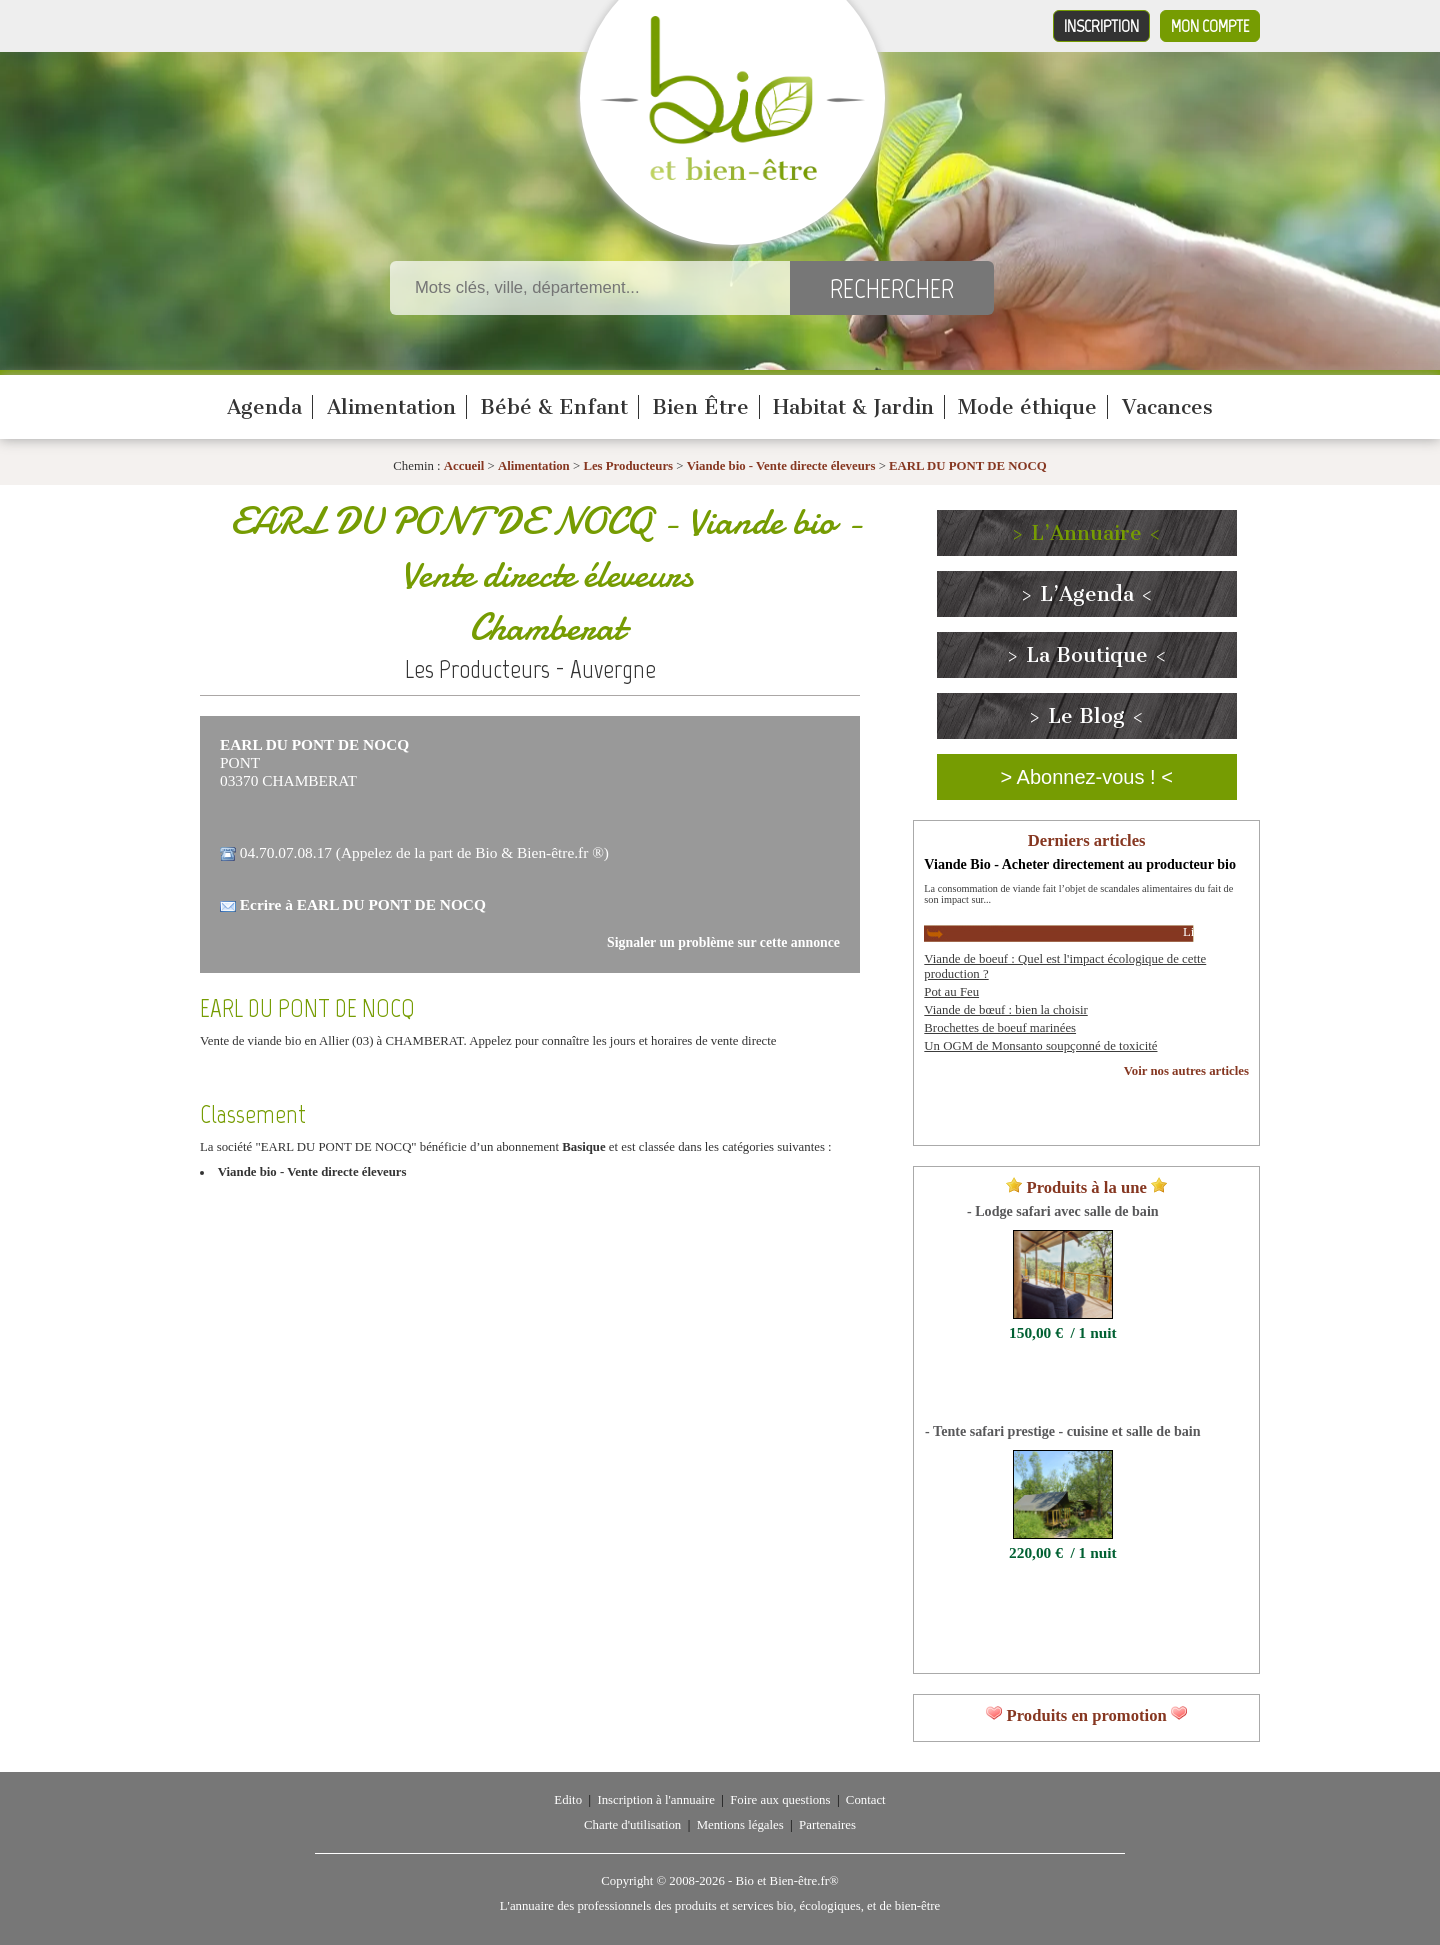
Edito (568, 1800)
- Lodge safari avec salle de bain (1063, 1211)
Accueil (464, 466)
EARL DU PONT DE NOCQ (968, 466)
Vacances (1167, 407)
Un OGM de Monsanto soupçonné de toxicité (1040, 1046)
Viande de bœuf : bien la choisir (1005, 1010)
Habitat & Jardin (853, 407)
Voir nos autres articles (1186, 1071)
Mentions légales (740, 1825)
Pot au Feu (951, 992)
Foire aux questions (780, 1800)
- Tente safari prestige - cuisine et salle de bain (1062, 1431)
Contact (866, 1800)
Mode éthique (1027, 407)
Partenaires (827, 1825)
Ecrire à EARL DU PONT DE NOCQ (363, 904)
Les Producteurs (628, 466)
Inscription (1101, 26)
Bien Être (700, 407)
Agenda (264, 407)
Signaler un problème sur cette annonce (723, 942)
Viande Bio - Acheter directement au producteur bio (1080, 864)
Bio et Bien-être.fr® (786, 1881)
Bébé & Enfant (554, 407)
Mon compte (1210, 26)
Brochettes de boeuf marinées (1000, 1028)
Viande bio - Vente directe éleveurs (781, 466)
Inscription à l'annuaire (655, 1800)
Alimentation (391, 407)
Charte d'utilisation (632, 1825)
